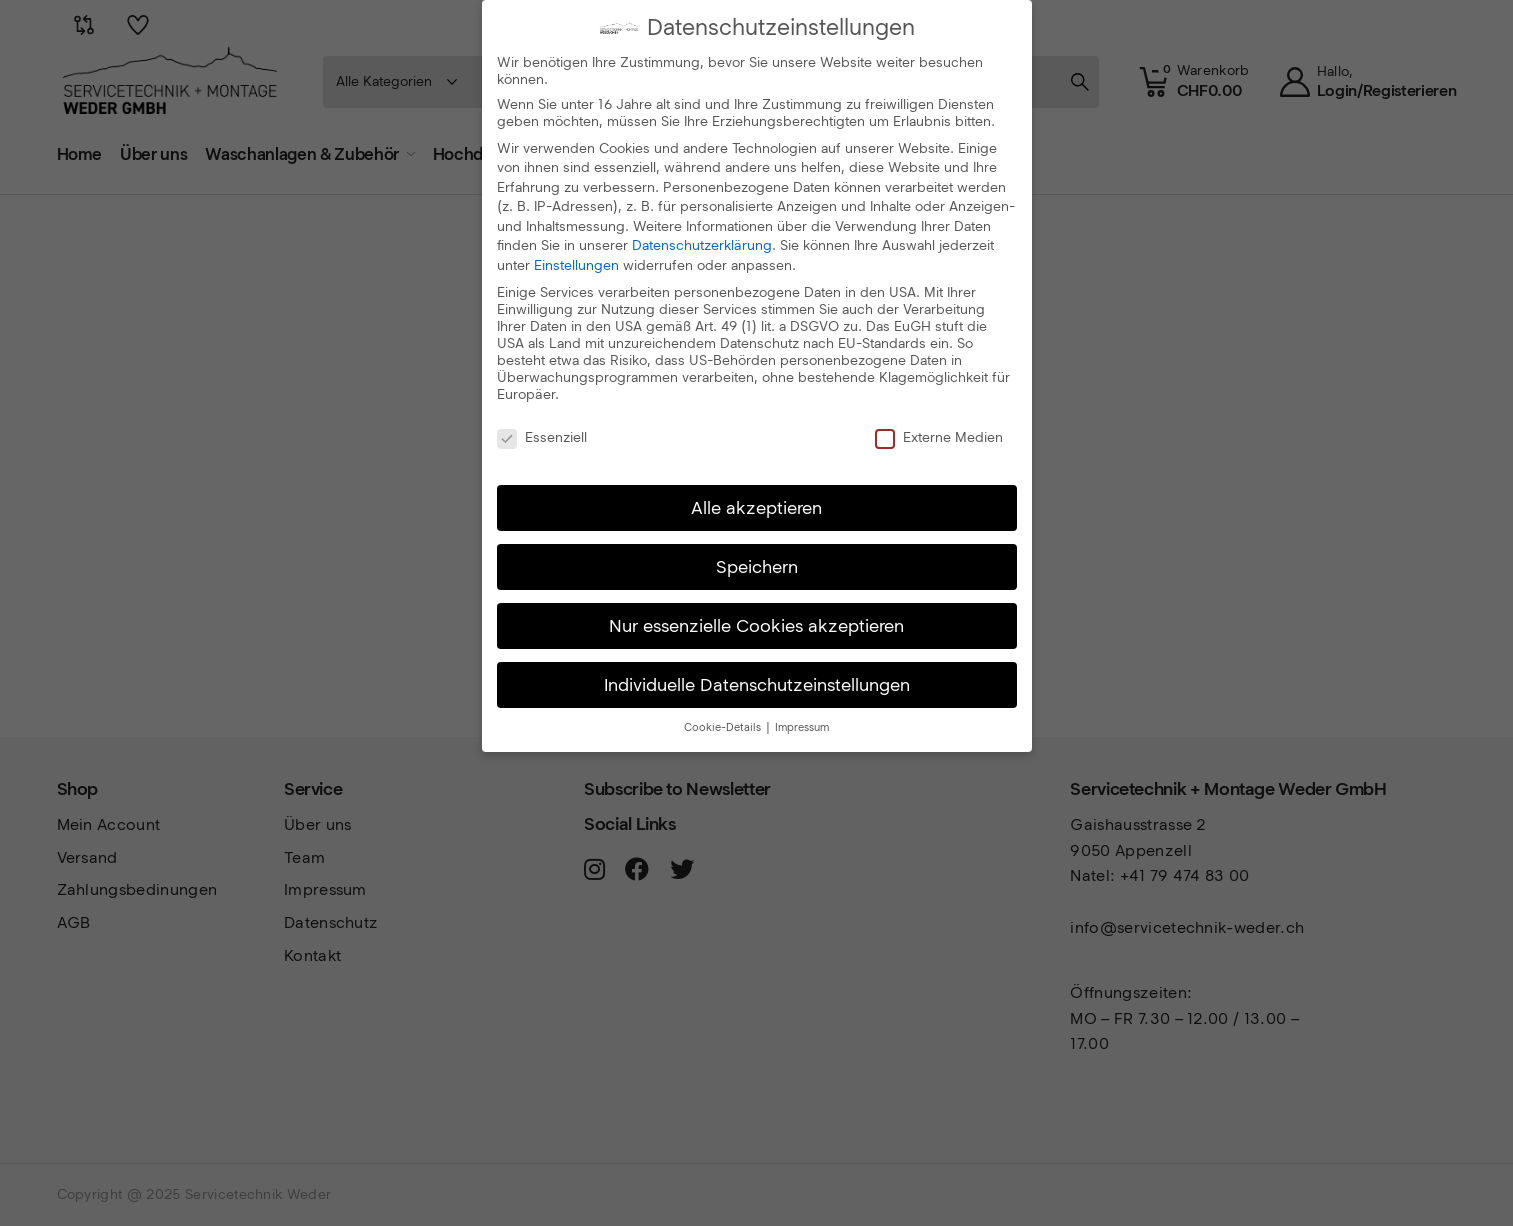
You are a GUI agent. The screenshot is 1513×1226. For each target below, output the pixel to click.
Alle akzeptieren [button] (756, 506)
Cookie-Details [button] (724, 726)
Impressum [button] (802, 726)
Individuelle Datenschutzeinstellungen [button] (757, 683)
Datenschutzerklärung (702, 244)
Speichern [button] (757, 565)
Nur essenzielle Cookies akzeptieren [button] (756, 624)
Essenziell (542, 436)
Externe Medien (939, 436)
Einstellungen (576, 264)
